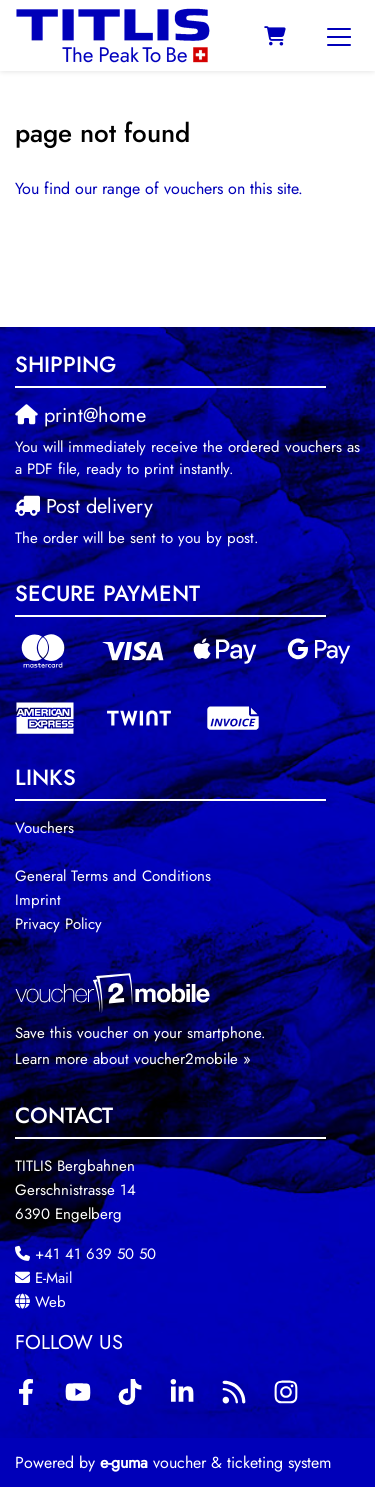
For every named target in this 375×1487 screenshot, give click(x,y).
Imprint (38, 900)
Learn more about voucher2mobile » (133, 1059)
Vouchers (44, 828)
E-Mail (53, 1278)
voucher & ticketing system (215, 1462)
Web (50, 1302)
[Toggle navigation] (339, 36)
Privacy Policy (58, 924)
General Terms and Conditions (113, 876)
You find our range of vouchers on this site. (159, 188)
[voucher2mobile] (115, 992)
